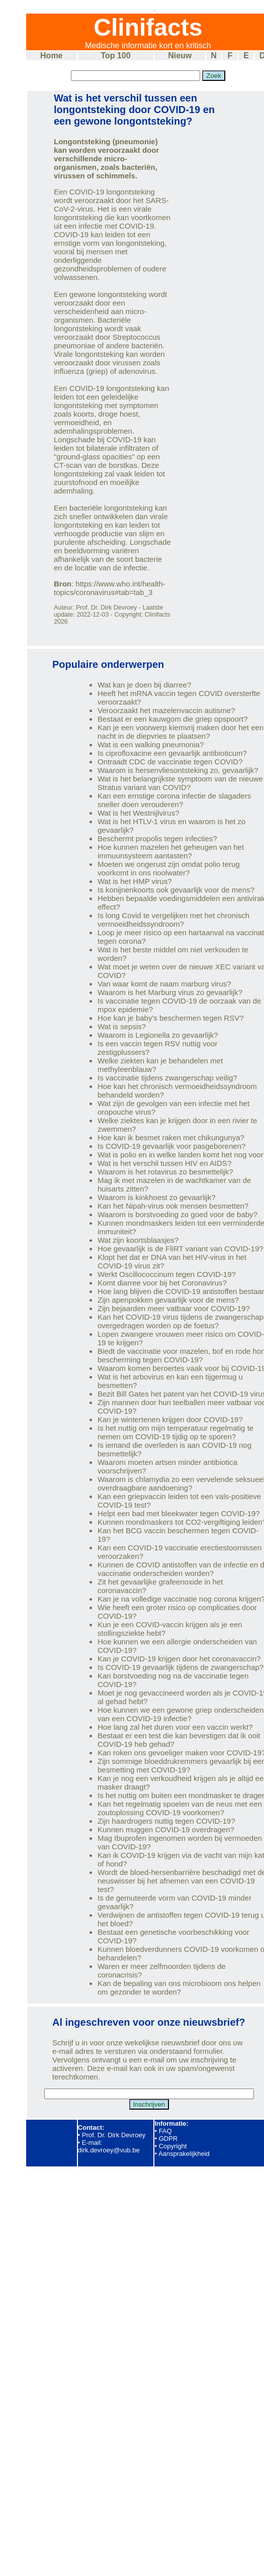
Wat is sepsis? (122, 1026)
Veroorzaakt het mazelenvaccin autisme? (166, 710)
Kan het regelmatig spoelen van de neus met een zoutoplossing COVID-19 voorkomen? (180, 1808)
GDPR (168, 2138)
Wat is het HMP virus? (135, 881)
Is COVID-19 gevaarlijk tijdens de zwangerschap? (180, 1667)
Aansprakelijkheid (184, 2153)
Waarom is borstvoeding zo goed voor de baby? (177, 1214)
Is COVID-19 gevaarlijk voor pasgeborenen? (171, 1146)
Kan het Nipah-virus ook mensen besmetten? (173, 1206)
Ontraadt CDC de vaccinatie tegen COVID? (170, 761)
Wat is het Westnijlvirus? (139, 813)
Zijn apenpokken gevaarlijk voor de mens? (168, 1300)
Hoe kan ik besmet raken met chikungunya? (171, 1137)
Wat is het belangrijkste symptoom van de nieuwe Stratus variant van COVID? (180, 782)
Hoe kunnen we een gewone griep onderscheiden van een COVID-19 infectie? (180, 1714)
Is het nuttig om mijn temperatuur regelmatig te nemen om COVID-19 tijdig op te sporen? (175, 1432)
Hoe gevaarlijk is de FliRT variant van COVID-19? (180, 1248)
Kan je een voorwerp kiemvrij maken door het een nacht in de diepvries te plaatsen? (180, 731)
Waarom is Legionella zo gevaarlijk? (158, 1035)
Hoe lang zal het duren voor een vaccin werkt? (175, 1727)
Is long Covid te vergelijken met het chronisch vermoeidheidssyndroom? (173, 919)
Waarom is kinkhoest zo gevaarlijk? (157, 1197)
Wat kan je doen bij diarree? (144, 684)
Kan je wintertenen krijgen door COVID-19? (170, 1419)
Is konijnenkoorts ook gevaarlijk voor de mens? (176, 889)
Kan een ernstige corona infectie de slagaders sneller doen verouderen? (174, 800)
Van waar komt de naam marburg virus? (164, 983)
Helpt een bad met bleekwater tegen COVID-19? (179, 1513)
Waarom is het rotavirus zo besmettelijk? (165, 1171)
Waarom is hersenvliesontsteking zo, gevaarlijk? (178, 770)
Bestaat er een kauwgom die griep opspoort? (173, 719)
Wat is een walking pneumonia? (151, 744)
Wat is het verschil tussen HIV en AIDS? (164, 1163)
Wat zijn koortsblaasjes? (138, 1240)
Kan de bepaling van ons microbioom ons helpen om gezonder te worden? (179, 1987)
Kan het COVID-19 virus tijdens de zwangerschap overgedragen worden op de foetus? (180, 1321)
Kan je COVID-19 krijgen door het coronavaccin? (179, 1658)
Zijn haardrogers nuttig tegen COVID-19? (166, 1821)
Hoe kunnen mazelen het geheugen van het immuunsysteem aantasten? (171, 851)
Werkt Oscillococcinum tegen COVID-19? (167, 1274)
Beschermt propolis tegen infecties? (157, 838)
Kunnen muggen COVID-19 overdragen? (166, 1829)
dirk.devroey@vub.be (109, 2150)
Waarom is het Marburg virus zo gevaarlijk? (170, 992)
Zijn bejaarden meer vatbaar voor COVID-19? (174, 1308)
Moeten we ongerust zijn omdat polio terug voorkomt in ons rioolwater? (169, 868)
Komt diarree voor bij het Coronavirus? (162, 1282)
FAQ (165, 2131)
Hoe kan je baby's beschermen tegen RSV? (171, 1018)
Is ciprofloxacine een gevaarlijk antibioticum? (172, 753)
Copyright (173, 2146)
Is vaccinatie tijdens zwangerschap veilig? (167, 1077)
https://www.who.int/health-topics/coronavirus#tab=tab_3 (109, 588)
